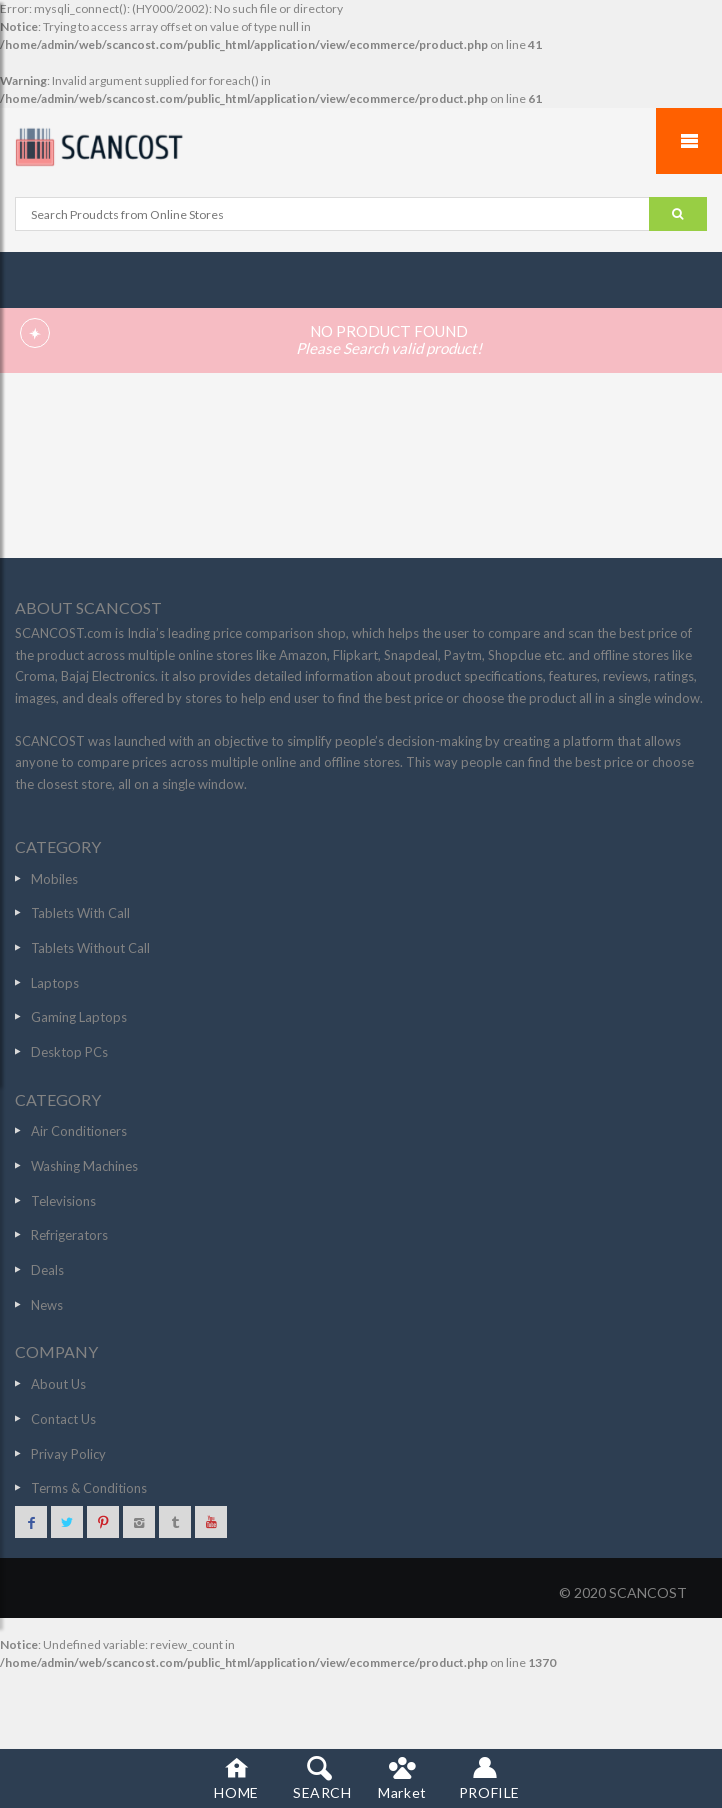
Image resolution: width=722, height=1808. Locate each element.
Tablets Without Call (90, 948)
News (47, 1305)
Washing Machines (84, 1166)
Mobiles (54, 879)
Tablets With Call (80, 913)
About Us (58, 1384)
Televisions (63, 1201)
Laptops (55, 983)
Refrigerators (69, 1235)
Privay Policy (68, 1454)
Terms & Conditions (89, 1488)
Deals (47, 1270)
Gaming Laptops (79, 1017)
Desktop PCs (69, 1052)
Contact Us (63, 1419)
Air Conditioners (79, 1131)
